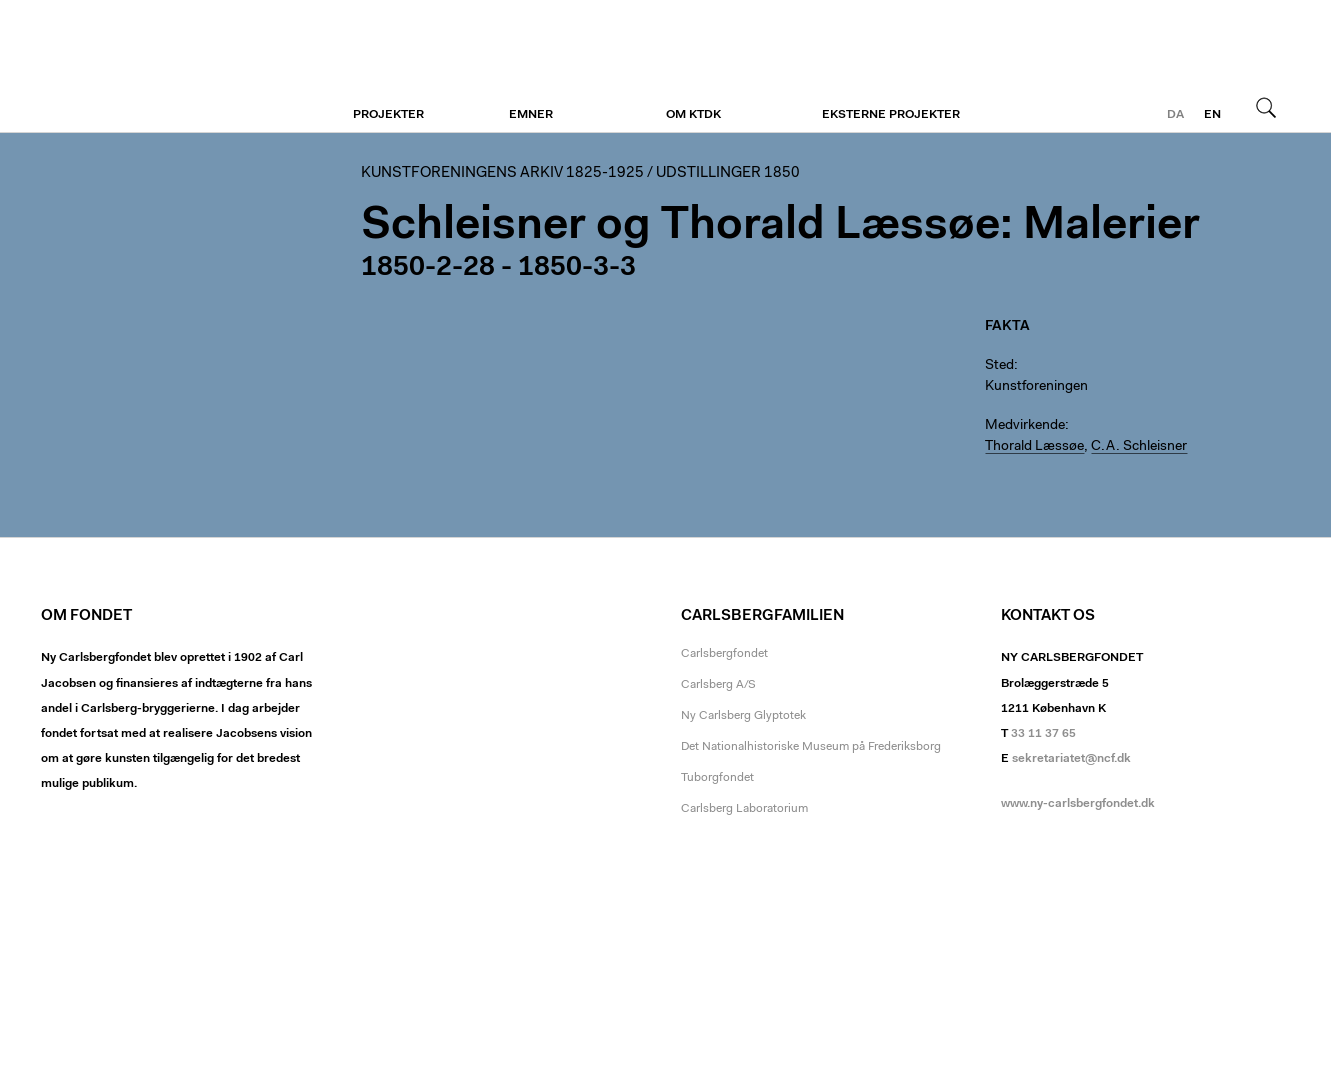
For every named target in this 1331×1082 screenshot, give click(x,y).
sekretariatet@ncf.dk (1071, 759)
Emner (531, 115)
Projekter (388, 115)
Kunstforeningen (163, 67)
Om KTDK (693, 115)
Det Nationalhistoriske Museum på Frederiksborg (811, 747)
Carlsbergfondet (724, 654)
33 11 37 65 (1043, 734)
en (1212, 115)
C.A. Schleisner (1139, 447)
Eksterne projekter (891, 115)
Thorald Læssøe (1034, 447)
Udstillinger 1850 (728, 173)
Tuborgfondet (717, 778)
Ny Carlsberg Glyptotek (743, 716)
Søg (1266, 107)
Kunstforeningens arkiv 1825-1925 (502, 173)
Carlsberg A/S (718, 685)
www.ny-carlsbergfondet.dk (1078, 804)
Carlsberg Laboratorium (744, 809)
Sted (999, 366)
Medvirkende (1025, 426)
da (1175, 115)
